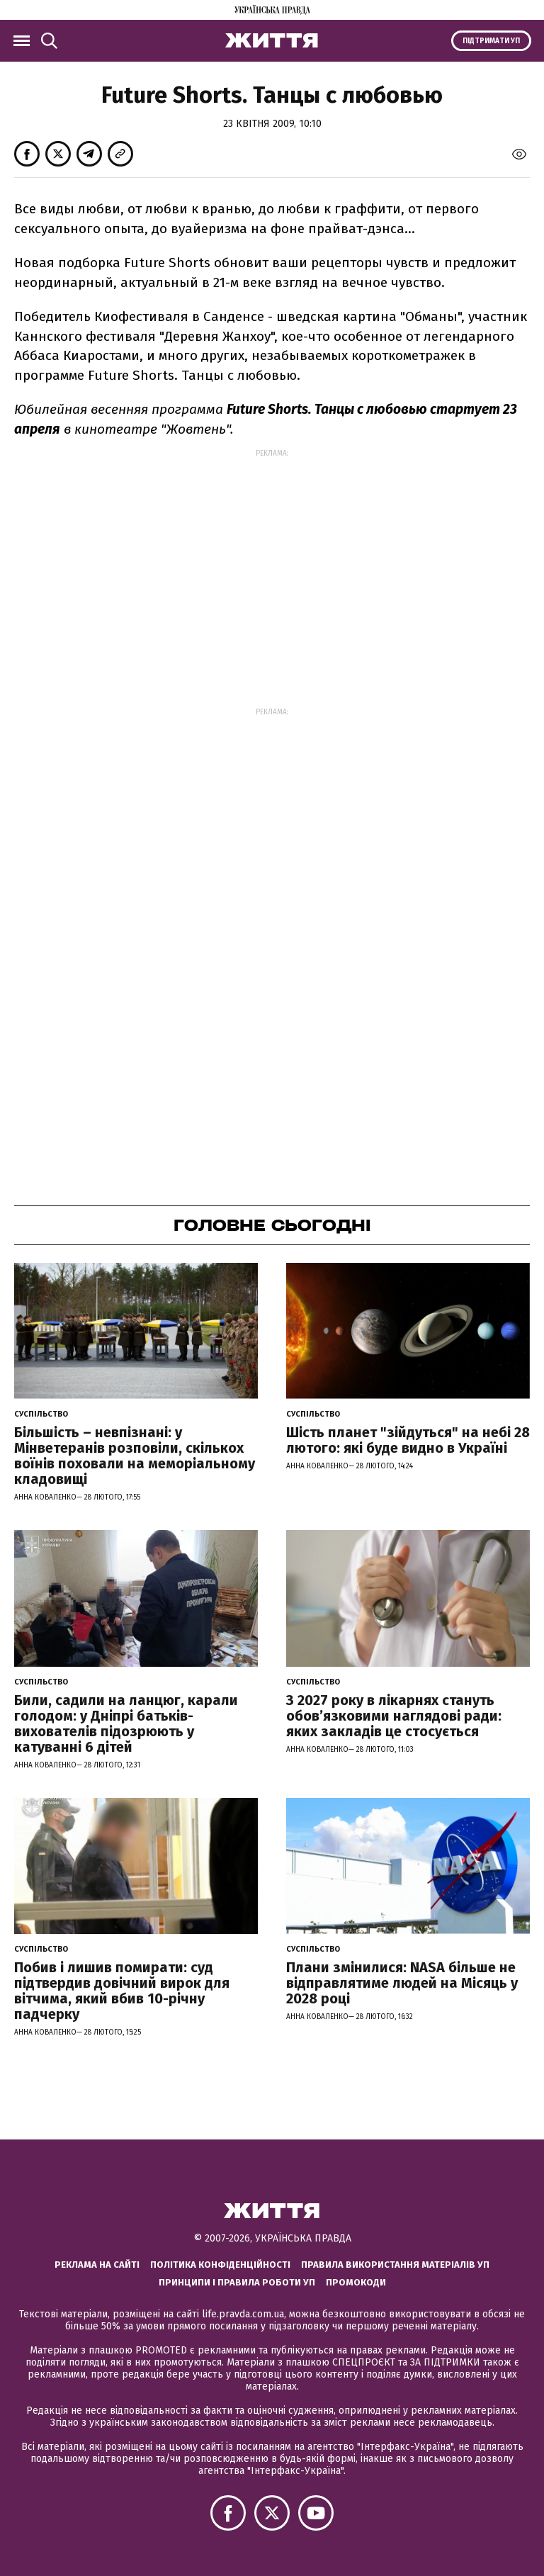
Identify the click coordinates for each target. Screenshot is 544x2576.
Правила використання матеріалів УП (395, 2264)
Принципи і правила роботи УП (237, 2282)
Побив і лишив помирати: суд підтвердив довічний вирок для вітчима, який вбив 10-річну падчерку (122, 1991)
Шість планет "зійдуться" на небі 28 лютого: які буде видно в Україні (408, 1440)
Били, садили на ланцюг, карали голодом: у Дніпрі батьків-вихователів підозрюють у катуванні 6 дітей (126, 1723)
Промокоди (356, 2282)
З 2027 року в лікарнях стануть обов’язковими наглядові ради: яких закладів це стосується (394, 1716)
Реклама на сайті (97, 2264)
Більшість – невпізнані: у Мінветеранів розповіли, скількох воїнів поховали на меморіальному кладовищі (134, 1455)
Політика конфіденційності (220, 2264)
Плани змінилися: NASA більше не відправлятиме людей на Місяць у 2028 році (402, 1983)
